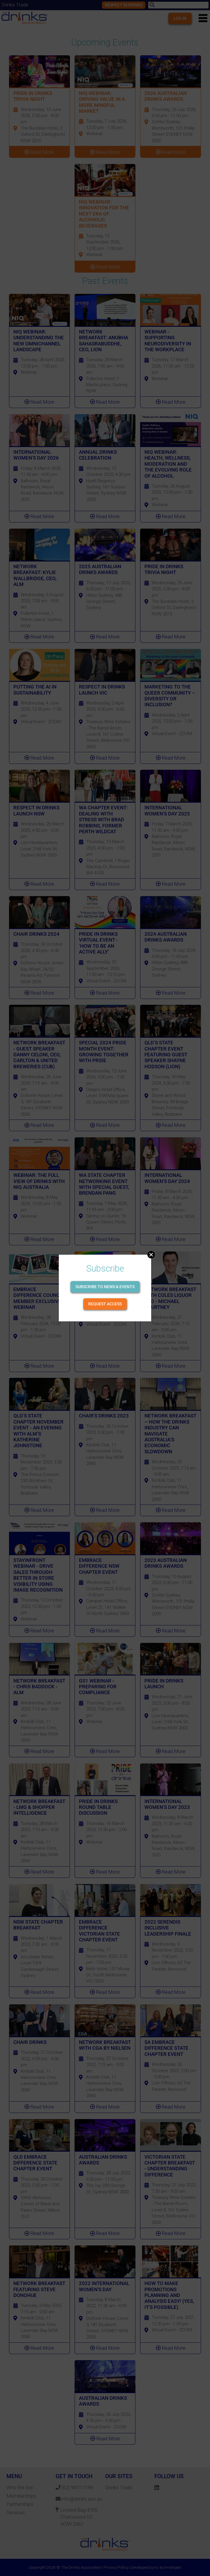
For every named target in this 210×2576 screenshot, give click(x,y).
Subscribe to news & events (105, 1286)
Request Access (105, 1304)
